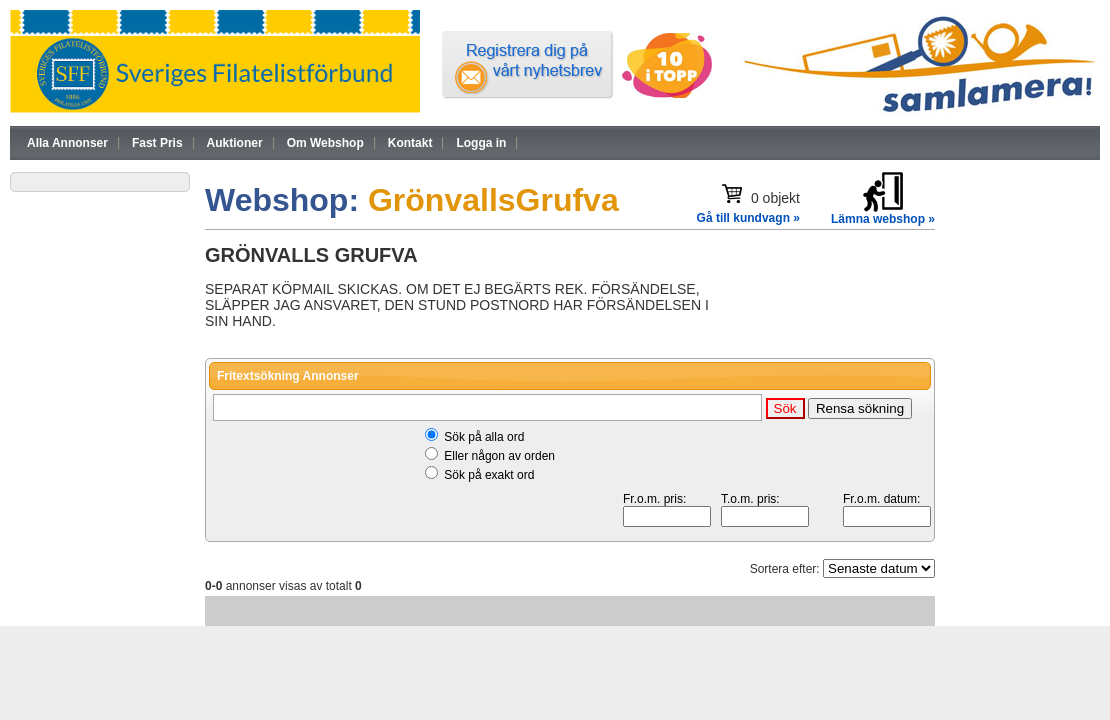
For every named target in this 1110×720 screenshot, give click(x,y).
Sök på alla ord (484, 437)
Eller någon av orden (499, 456)
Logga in (481, 143)
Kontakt (410, 143)
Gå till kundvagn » (748, 218)
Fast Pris (157, 143)
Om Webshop (325, 143)
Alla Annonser (67, 143)
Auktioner (235, 143)
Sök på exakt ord (489, 475)
